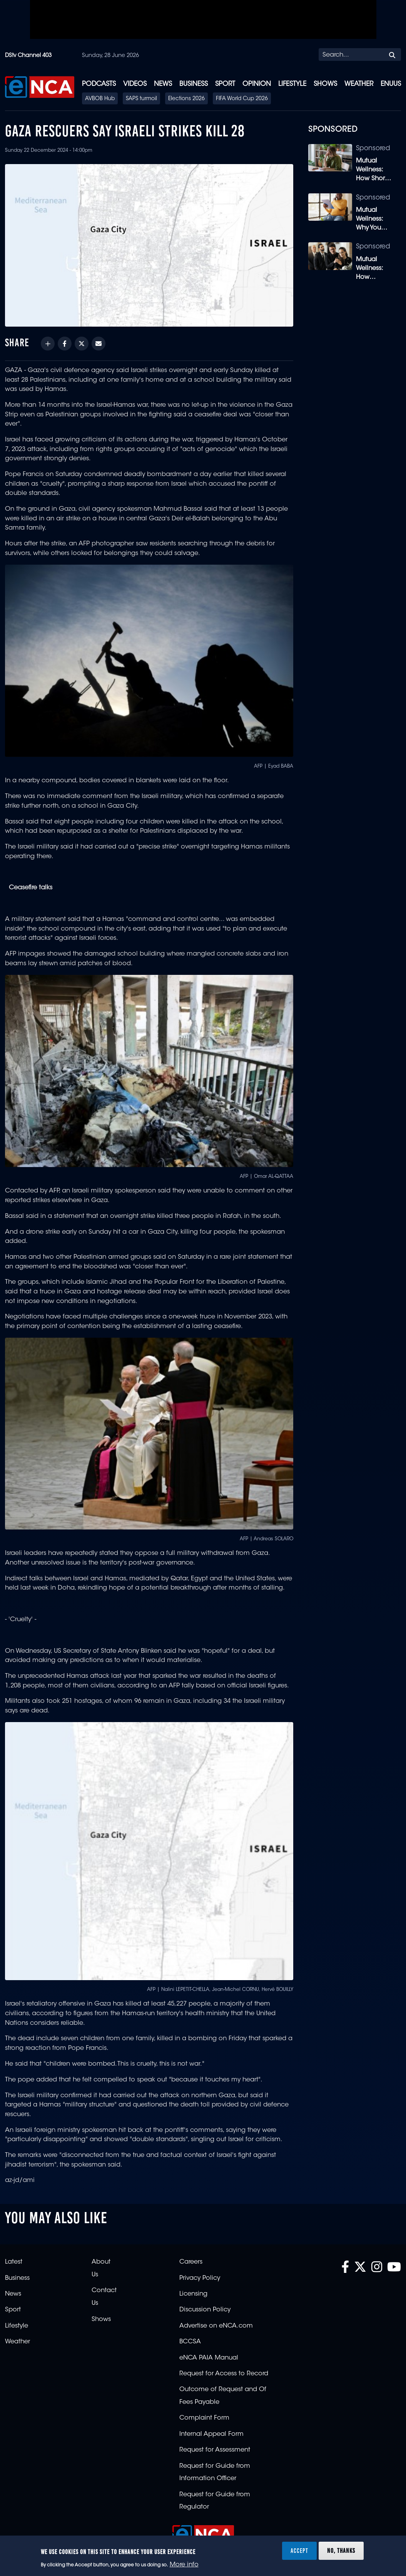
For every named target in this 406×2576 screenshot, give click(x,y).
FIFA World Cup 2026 (242, 99)
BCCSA (190, 2342)
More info (184, 2565)
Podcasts (99, 84)
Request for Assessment (214, 2450)
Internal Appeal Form (211, 2434)
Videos (135, 84)
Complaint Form (204, 2418)
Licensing (193, 2294)
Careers (190, 2262)
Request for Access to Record (223, 2374)
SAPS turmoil (141, 99)
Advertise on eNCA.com (216, 2326)
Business (193, 84)
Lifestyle (292, 84)
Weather (358, 84)
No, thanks (341, 2550)
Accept (299, 2550)
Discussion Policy (205, 2310)
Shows (325, 84)
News (163, 84)
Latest (13, 2262)
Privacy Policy (199, 2278)
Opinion (256, 84)
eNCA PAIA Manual (208, 2358)
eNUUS (391, 84)
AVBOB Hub (100, 99)
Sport (225, 84)
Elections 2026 (186, 99)
